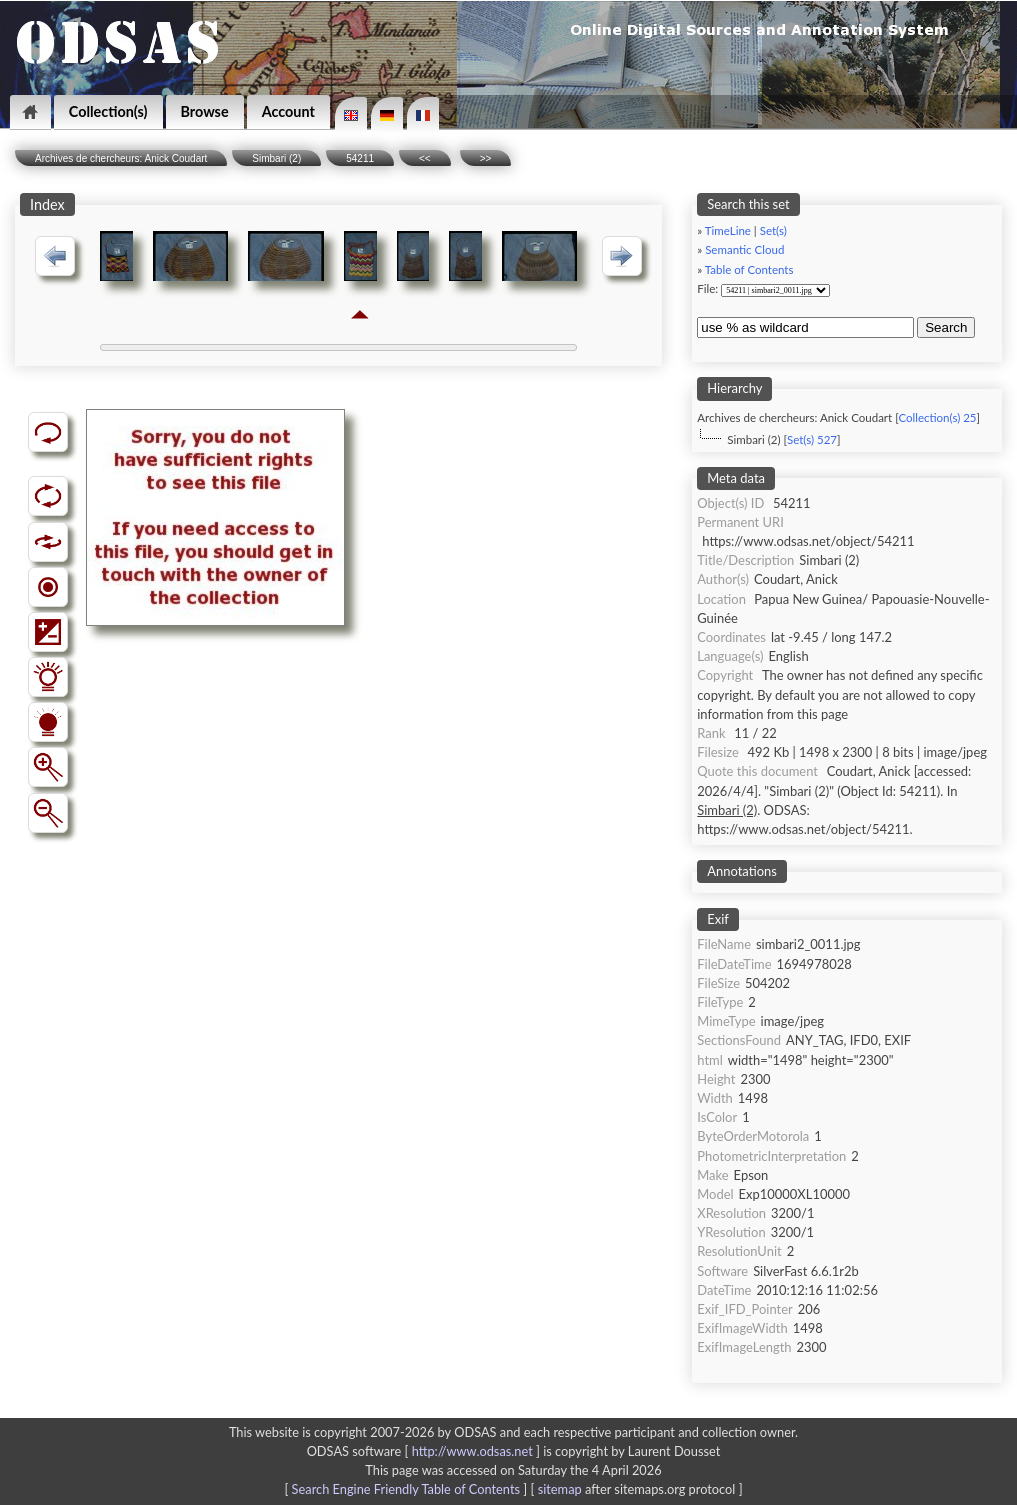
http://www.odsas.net (472, 1451)
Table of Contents (749, 269)
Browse (205, 111)
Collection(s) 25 (937, 417)
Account (288, 111)
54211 (360, 158)
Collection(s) (108, 111)
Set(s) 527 (812, 439)
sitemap (560, 1489)
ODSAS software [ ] (425, 1451)
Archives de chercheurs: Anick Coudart (121, 158)
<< (425, 158)
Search (946, 327)
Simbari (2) (276, 158)
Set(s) (773, 230)
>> (486, 158)
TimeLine (728, 230)
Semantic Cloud (744, 249)
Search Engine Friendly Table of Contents (406, 1489)
